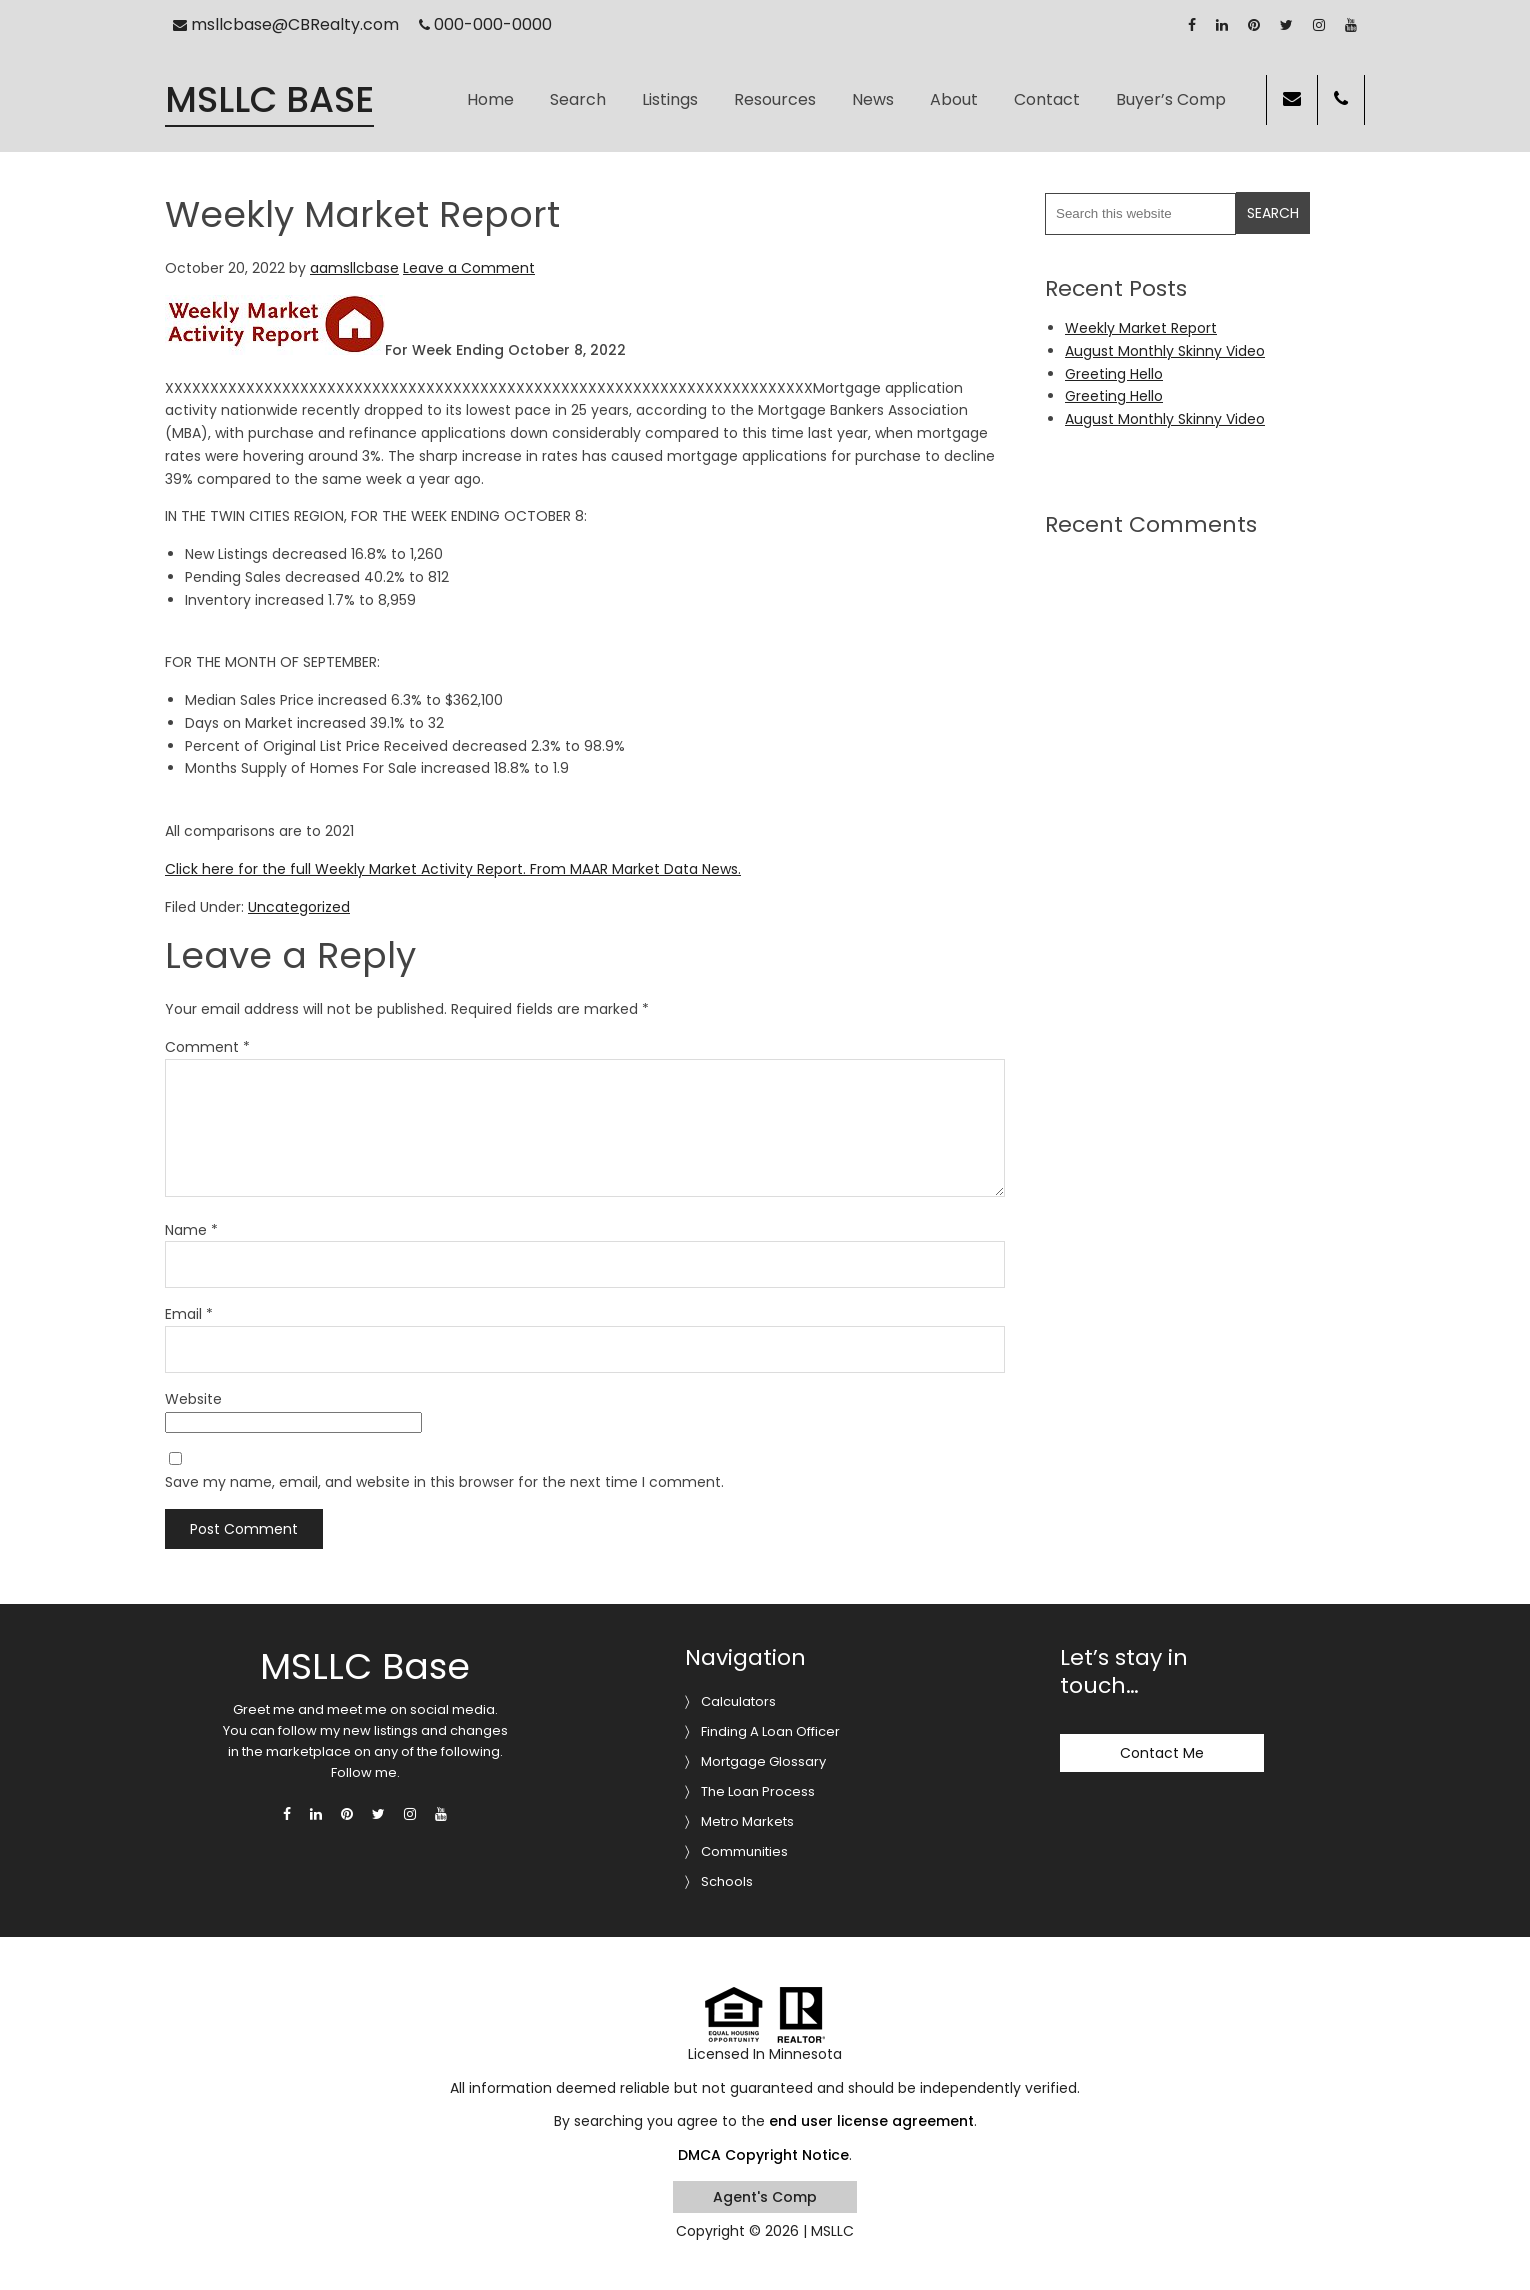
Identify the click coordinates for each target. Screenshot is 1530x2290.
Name (191, 1230)
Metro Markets (747, 1821)
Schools (727, 1881)
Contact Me (1162, 1753)
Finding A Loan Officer (770, 1731)
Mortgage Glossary (763, 1761)
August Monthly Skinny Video (1165, 351)
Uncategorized (299, 907)
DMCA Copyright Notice (763, 2155)
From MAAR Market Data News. (633, 869)
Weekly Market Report (1141, 328)
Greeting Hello (1114, 374)
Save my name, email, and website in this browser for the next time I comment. (444, 1482)
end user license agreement (871, 2121)
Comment (207, 1047)
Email (189, 1314)
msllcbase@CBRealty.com (286, 24)
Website (193, 1399)
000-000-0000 (485, 24)
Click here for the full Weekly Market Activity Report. (345, 869)
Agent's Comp (765, 2197)
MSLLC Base (269, 100)
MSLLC (832, 2231)
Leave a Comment (469, 268)
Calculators (738, 1701)
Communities (744, 1851)
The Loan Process (758, 1791)
